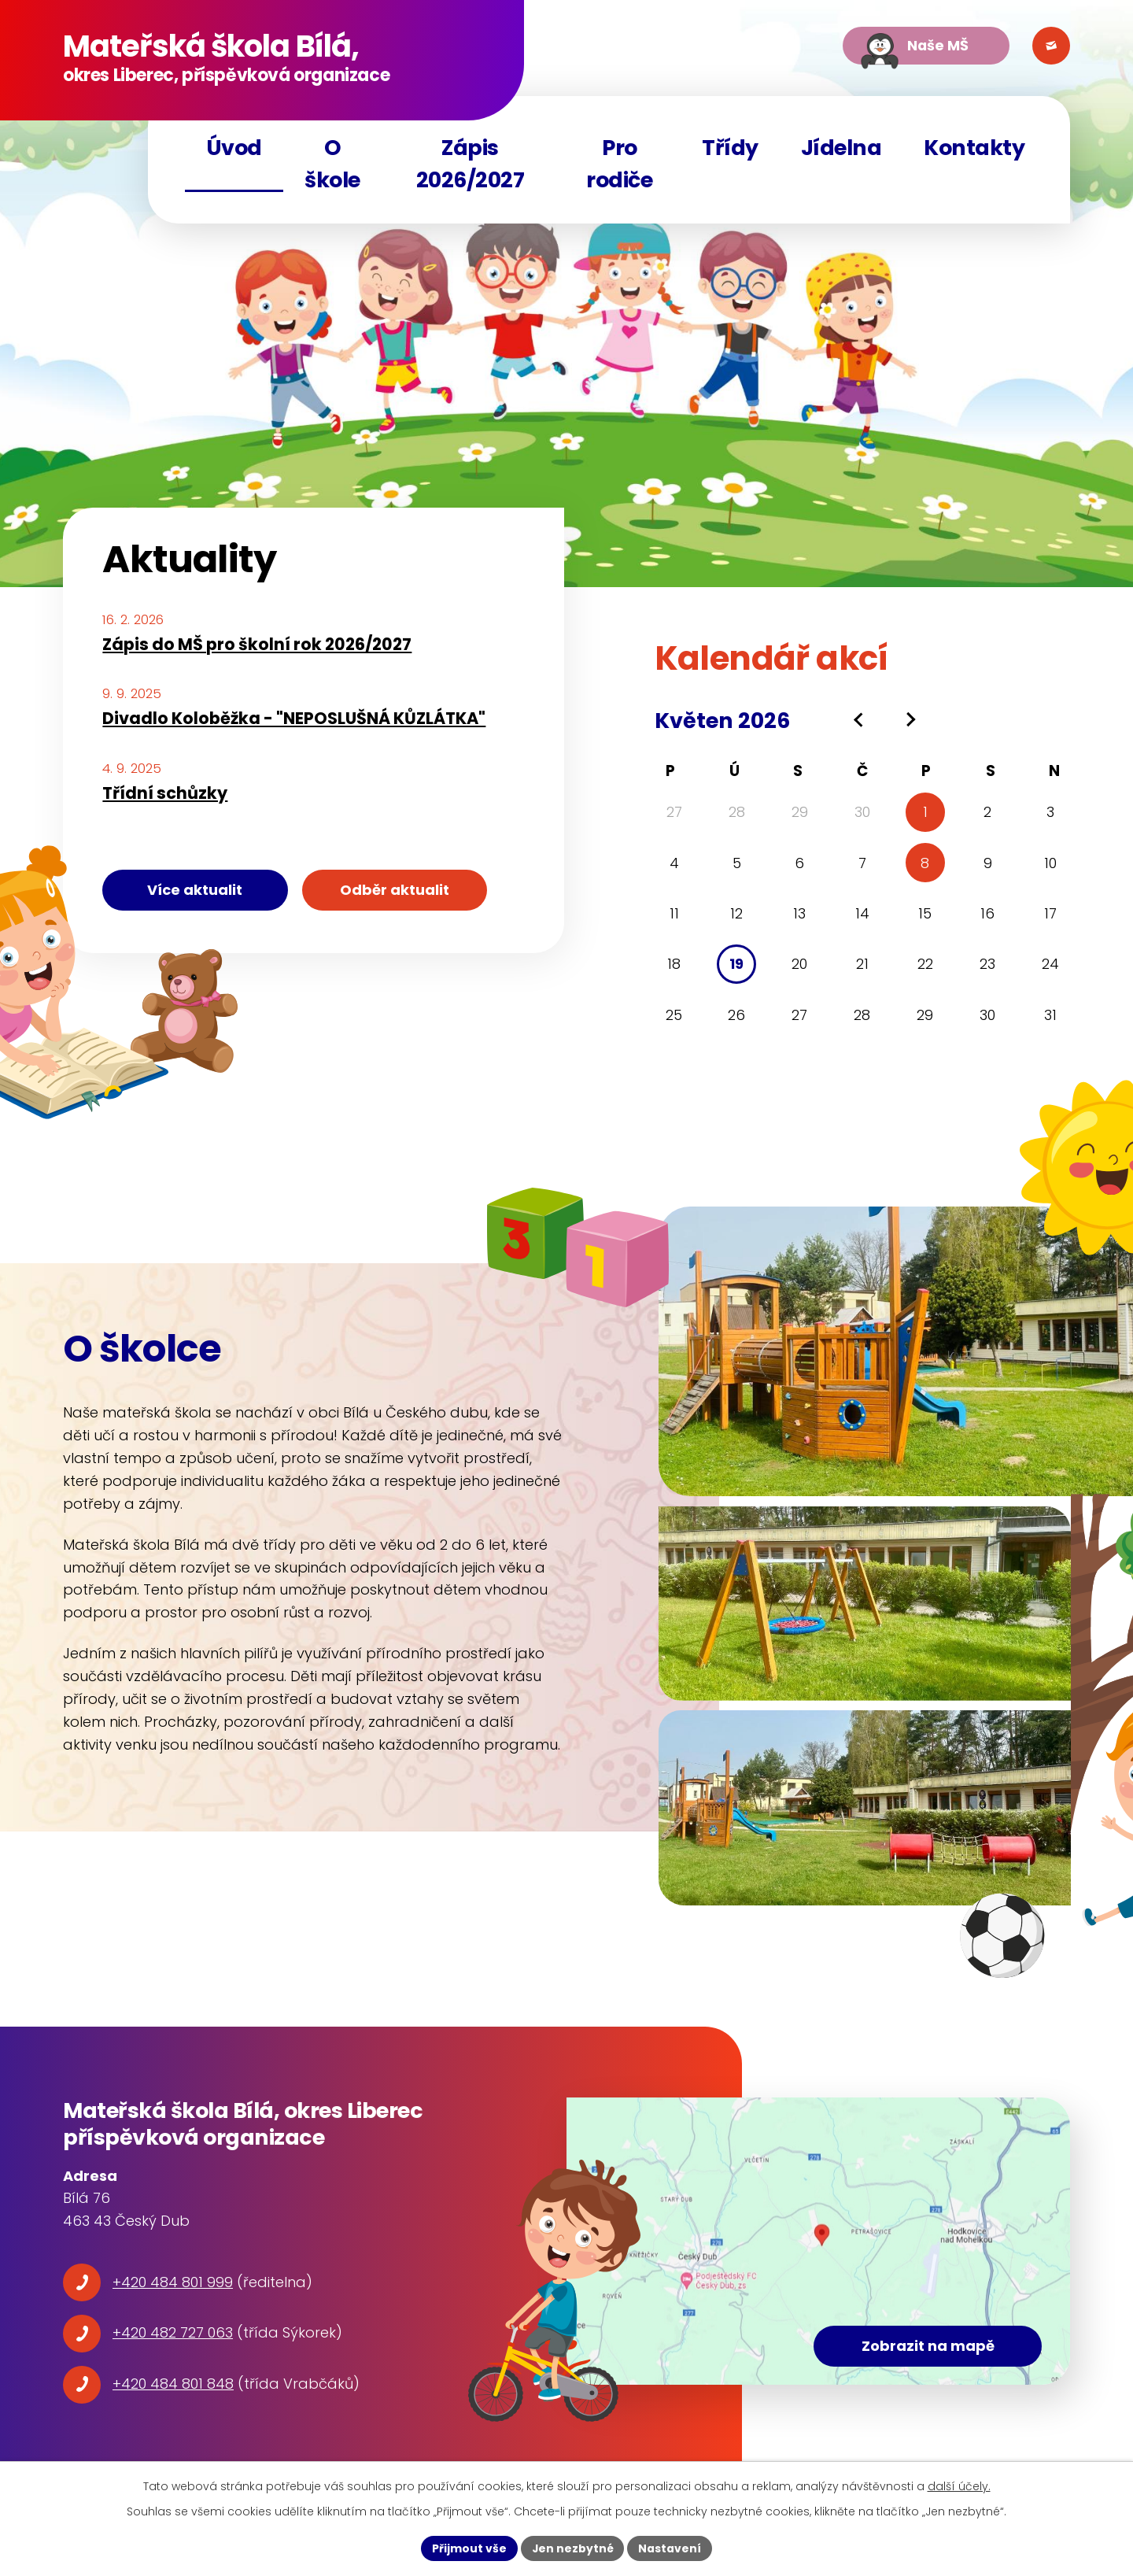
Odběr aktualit (397, 890)
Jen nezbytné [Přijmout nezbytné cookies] (572, 2548)
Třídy (730, 147)
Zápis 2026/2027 (470, 163)
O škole (332, 163)
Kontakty (974, 147)
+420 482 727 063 (173, 2332)
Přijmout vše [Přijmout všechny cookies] (468, 2548)
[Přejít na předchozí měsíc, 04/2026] (859, 720)
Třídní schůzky (164, 793)
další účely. (959, 2486)
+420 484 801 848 (173, 2383)
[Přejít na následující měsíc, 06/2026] (909, 720)
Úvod (234, 147)
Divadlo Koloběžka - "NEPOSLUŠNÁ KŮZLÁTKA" (293, 718)
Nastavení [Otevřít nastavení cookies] (670, 2548)
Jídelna (841, 147)
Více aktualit (196, 890)
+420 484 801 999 (173, 2282)
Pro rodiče (619, 163)
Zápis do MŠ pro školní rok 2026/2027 (256, 644)
